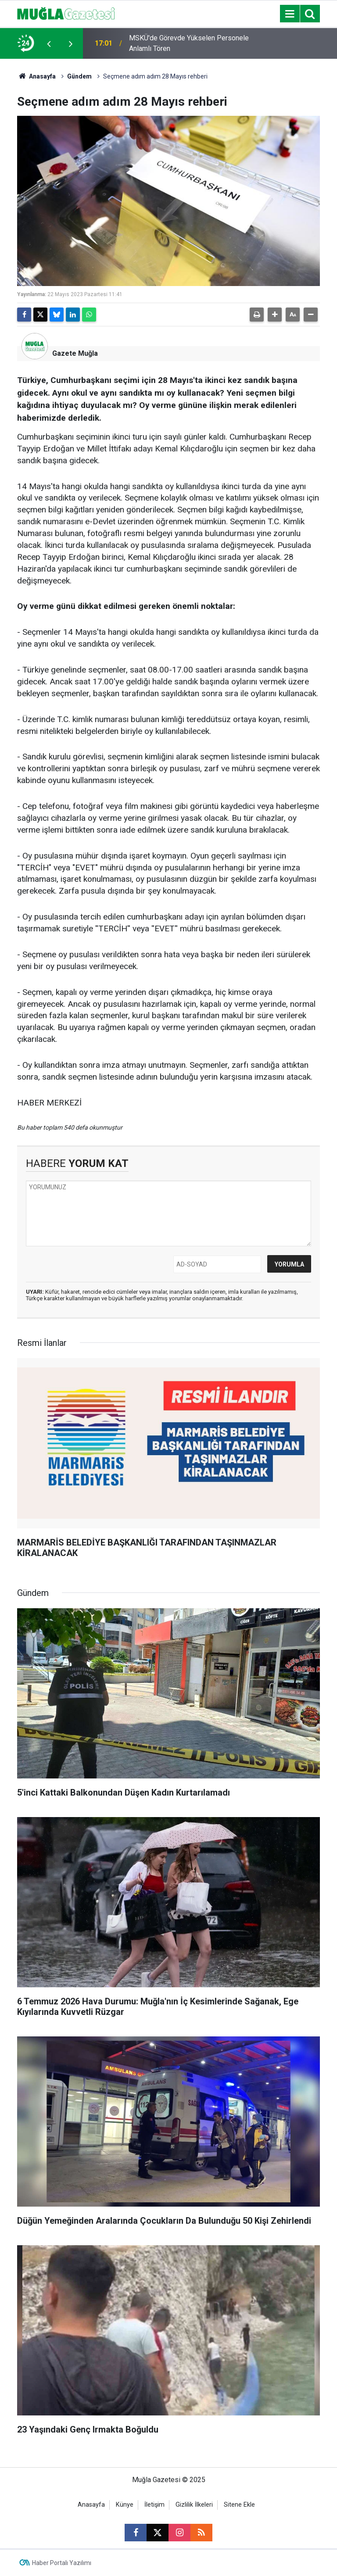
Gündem (79, 76)
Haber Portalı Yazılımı (61, 2562)
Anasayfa (36, 76)
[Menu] (290, 14)
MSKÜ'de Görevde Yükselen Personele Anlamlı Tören (189, 43)
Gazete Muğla (75, 353)
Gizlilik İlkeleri (194, 2504)
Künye (124, 2504)
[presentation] (49, 43)
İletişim (154, 2504)
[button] (275, 315)
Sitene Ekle (239, 2504)
